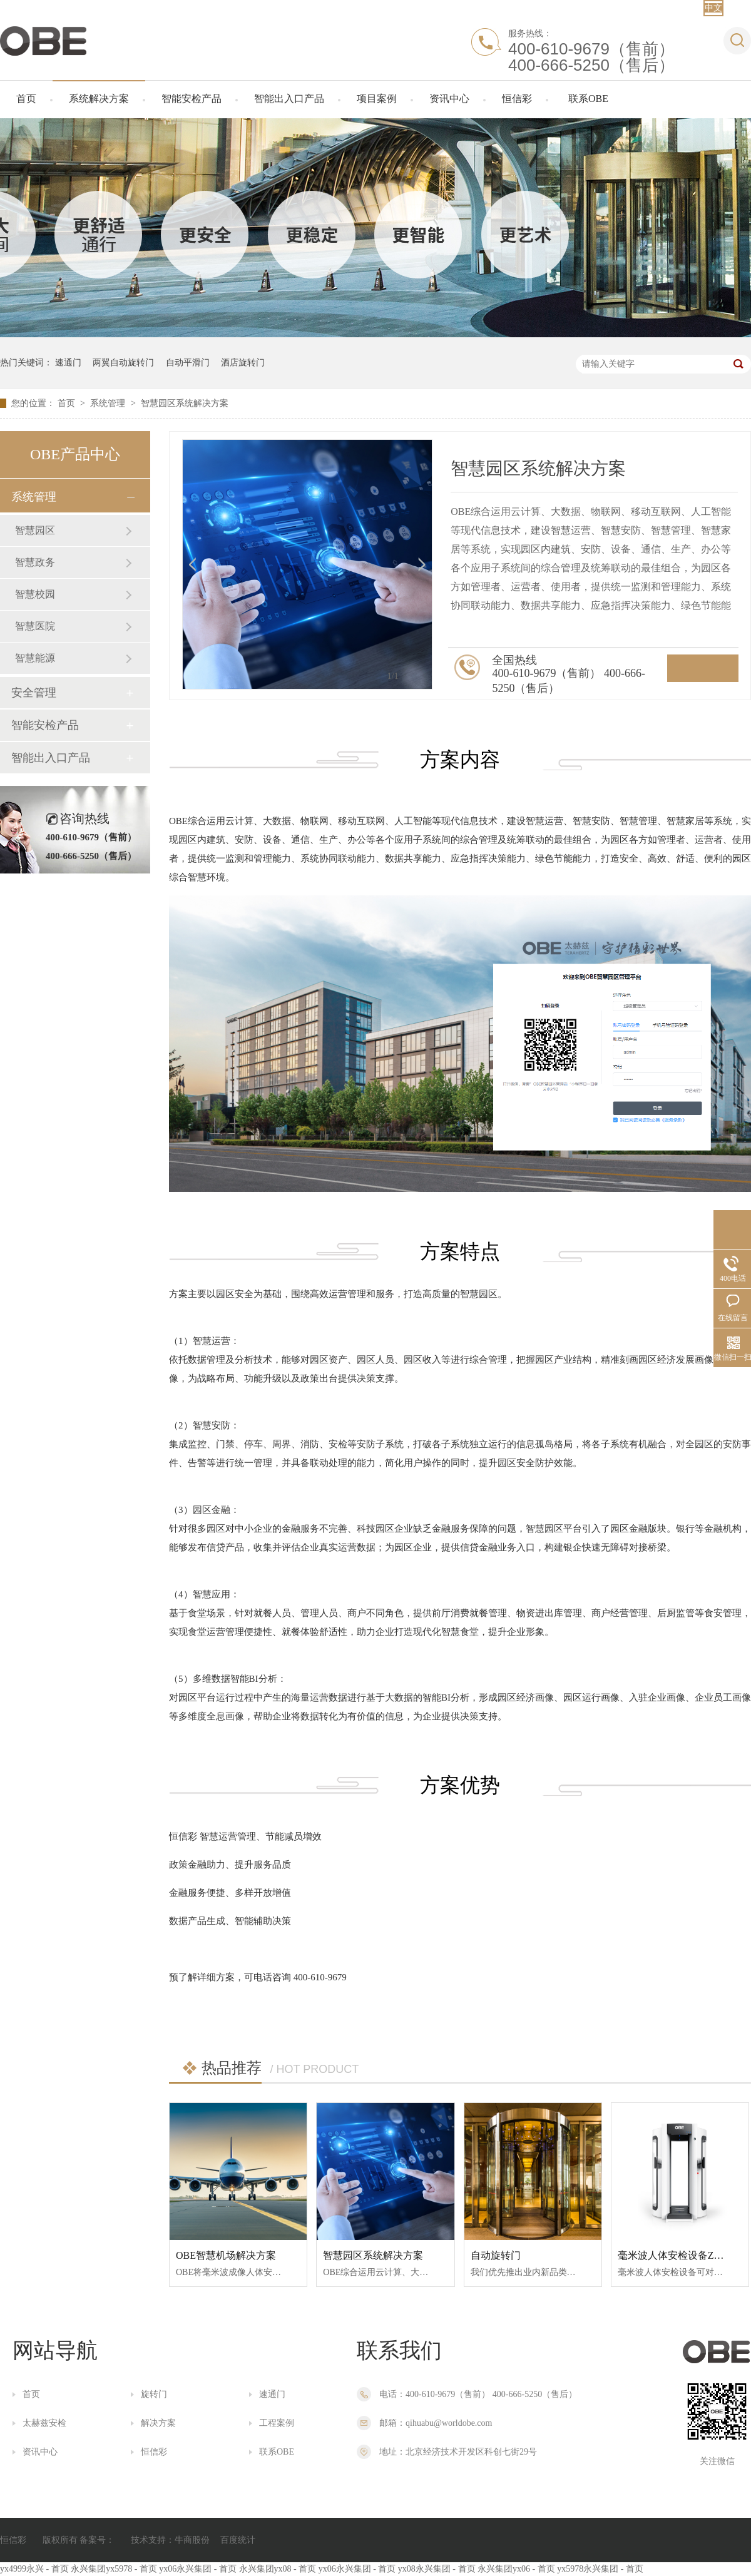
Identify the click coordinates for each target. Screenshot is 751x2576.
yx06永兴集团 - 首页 (198, 2568)
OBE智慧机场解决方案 (226, 2255)
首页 (26, 98)
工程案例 (276, 2423)
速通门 (68, 362)
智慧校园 (35, 594)
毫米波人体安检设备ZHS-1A (680, 2255)
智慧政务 (35, 562)
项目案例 (377, 98)
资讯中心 (449, 98)
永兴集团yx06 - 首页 (516, 2568)
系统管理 (109, 403)
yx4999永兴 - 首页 (34, 2568)
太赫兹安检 (44, 2423)
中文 (713, 8)
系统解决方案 (99, 98)
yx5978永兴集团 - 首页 (600, 2568)
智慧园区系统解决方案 (184, 403)
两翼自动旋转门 (123, 362)
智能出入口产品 (289, 98)
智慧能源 (35, 658)
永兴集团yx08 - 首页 (278, 2568)
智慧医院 (35, 626)
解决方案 (158, 2423)
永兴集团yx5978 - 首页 (114, 2568)
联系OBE (588, 98)
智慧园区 (35, 530)
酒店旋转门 (243, 362)
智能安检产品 (191, 98)
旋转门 (154, 2394)
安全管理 (33, 692)
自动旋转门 (496, 2255)
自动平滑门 (188, 362)
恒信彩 (517, 98)
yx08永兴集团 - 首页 (437, 2568)
